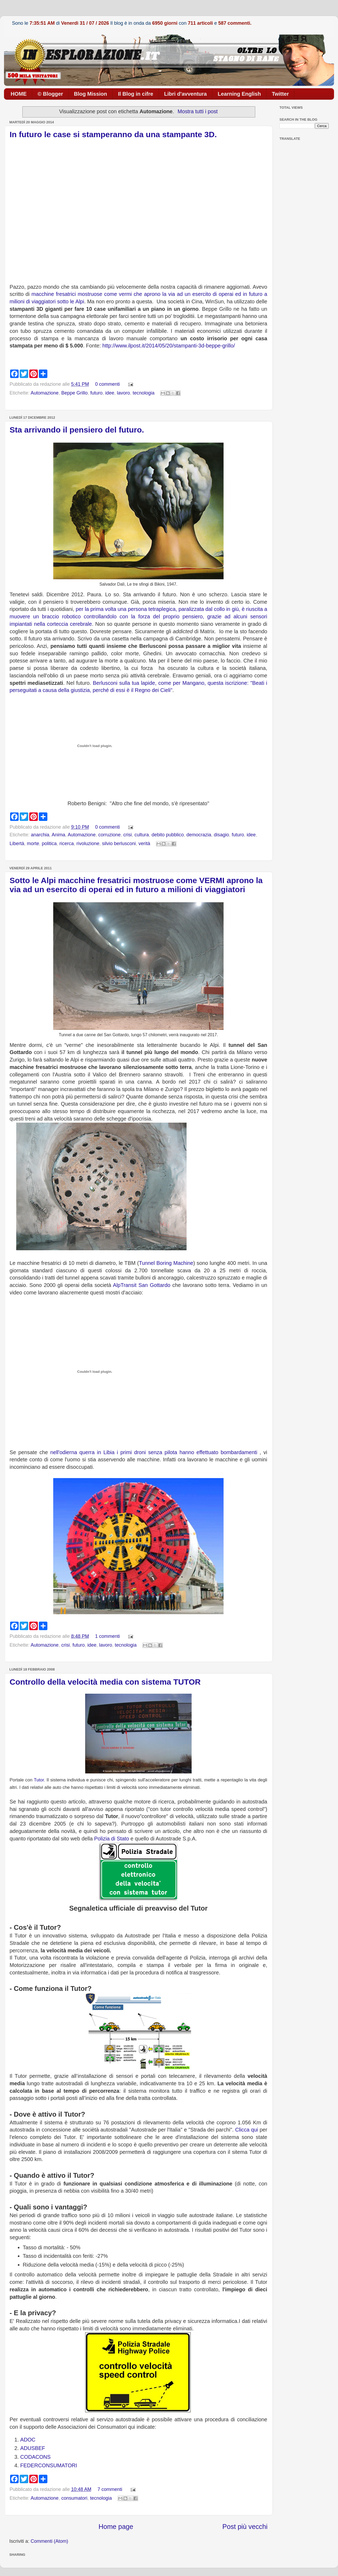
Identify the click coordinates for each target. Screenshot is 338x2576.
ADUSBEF (32, 2448)
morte (33, 843)
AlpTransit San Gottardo (141, 1285)
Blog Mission (90, 94)
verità (144, 843)
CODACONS (35, 2457)
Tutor (39, 1779)
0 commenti (107, 384)
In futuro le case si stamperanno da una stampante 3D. (113, 134)
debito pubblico (167, 834)
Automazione (45, 393)
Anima (58, 834)
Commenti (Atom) (49, 2541)
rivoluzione (87, 843)
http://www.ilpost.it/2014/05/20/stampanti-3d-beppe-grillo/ (168, 346)
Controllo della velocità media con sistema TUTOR (105, 1681)
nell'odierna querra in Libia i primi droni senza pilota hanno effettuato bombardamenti (153, 1452)
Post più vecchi (244, 2526)
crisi (127, 834)
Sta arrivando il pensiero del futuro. (77, 429)
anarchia (40, 834)
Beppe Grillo (74, 393)
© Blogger (50, 94)
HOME (19, 94)
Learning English (239, 94)
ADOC (27, 2440)
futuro (96, 393)
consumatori (74, 2498)
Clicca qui (247, 2130)
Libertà (17, 843)
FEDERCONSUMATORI (48, 2465)
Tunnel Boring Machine (166, 1263)
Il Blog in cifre (135, 94)
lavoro (123, 393)
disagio (221, 834)
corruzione (109, 834)
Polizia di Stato (111, 1838)
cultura (141, 834)
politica (49, 843)
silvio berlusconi (119, 843)
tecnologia (143, 393)
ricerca (66, 843)
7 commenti (109, 2489)
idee (109, 393)
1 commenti (107, 1636)
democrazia (199, 834)
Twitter (280, 94)
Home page (115, 2526)
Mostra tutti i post (198, 111)
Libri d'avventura (185, 94)
